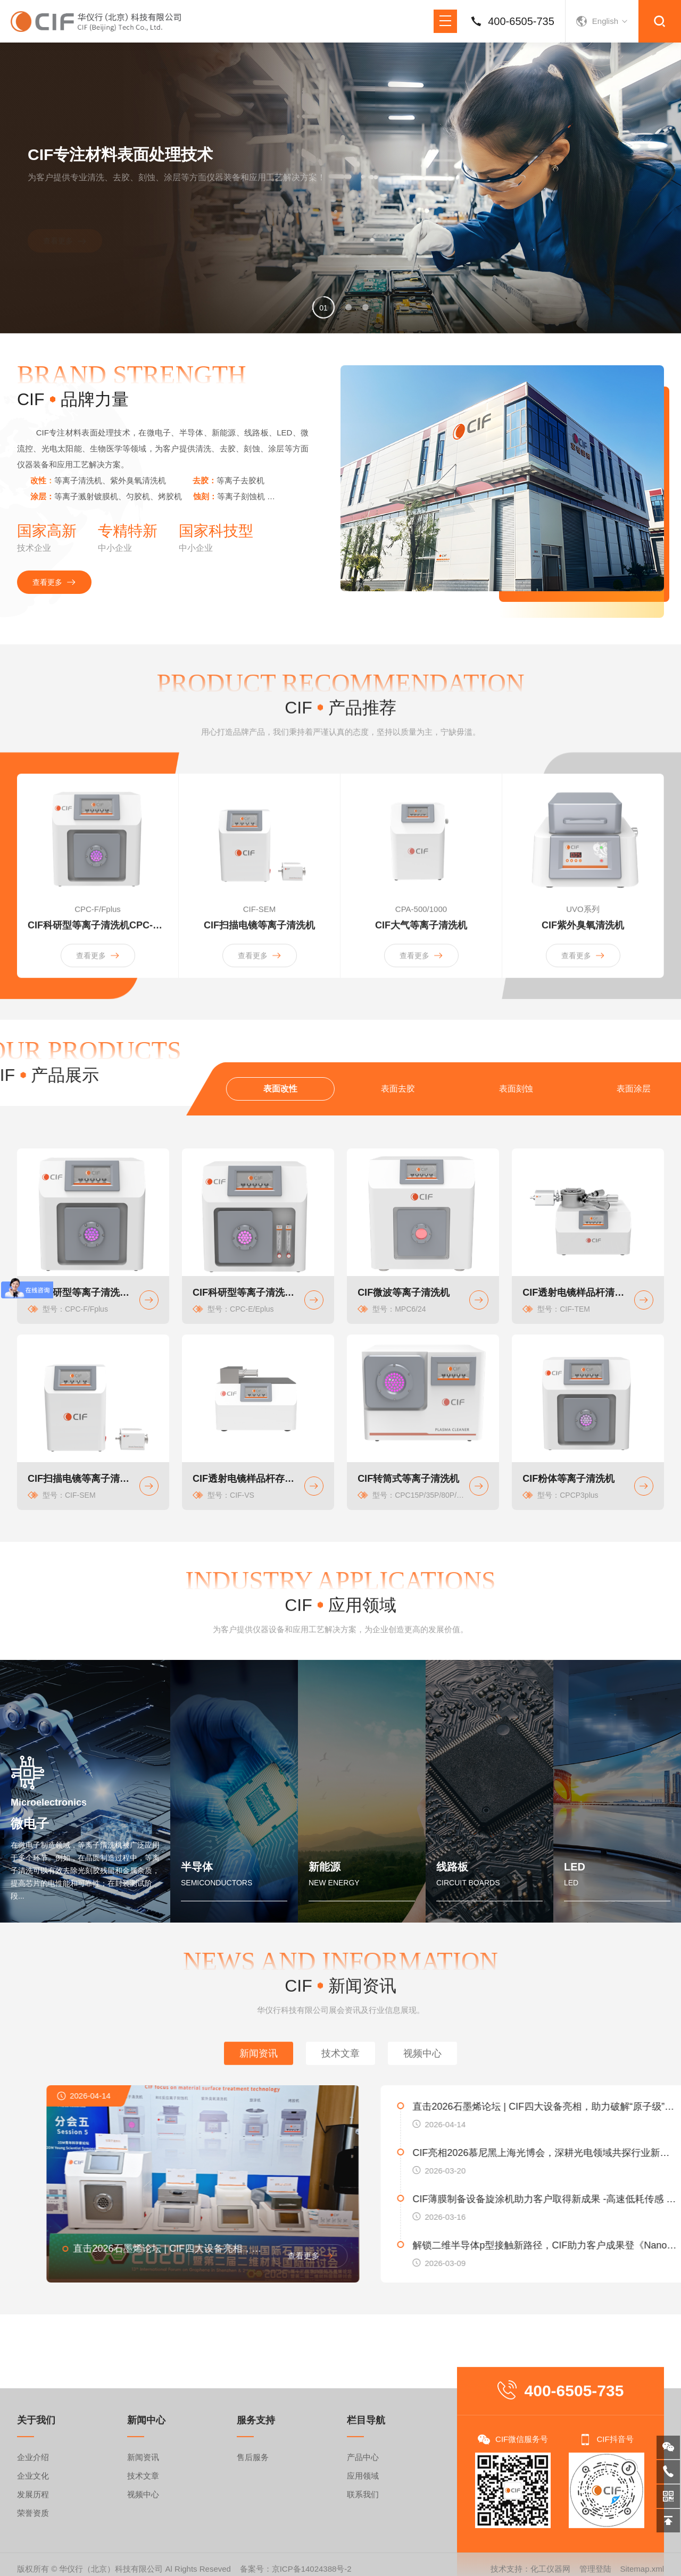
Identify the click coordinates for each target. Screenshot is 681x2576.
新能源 (324, 1867)
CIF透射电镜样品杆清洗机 (576, 1292)
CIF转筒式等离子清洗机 (408, 1478)
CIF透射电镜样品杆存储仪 (246, 1478)
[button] (323, 307)
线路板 (452, 1867)
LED (574, 1867)
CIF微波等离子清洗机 (404, 1292)
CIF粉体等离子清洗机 (568, 1478)
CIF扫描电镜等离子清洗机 (81, 1478)
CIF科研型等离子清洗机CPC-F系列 (81, 1292)
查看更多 (65, 219)
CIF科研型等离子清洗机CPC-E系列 (246, 1292)
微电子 (30, 1823)
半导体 (197, 1867)
